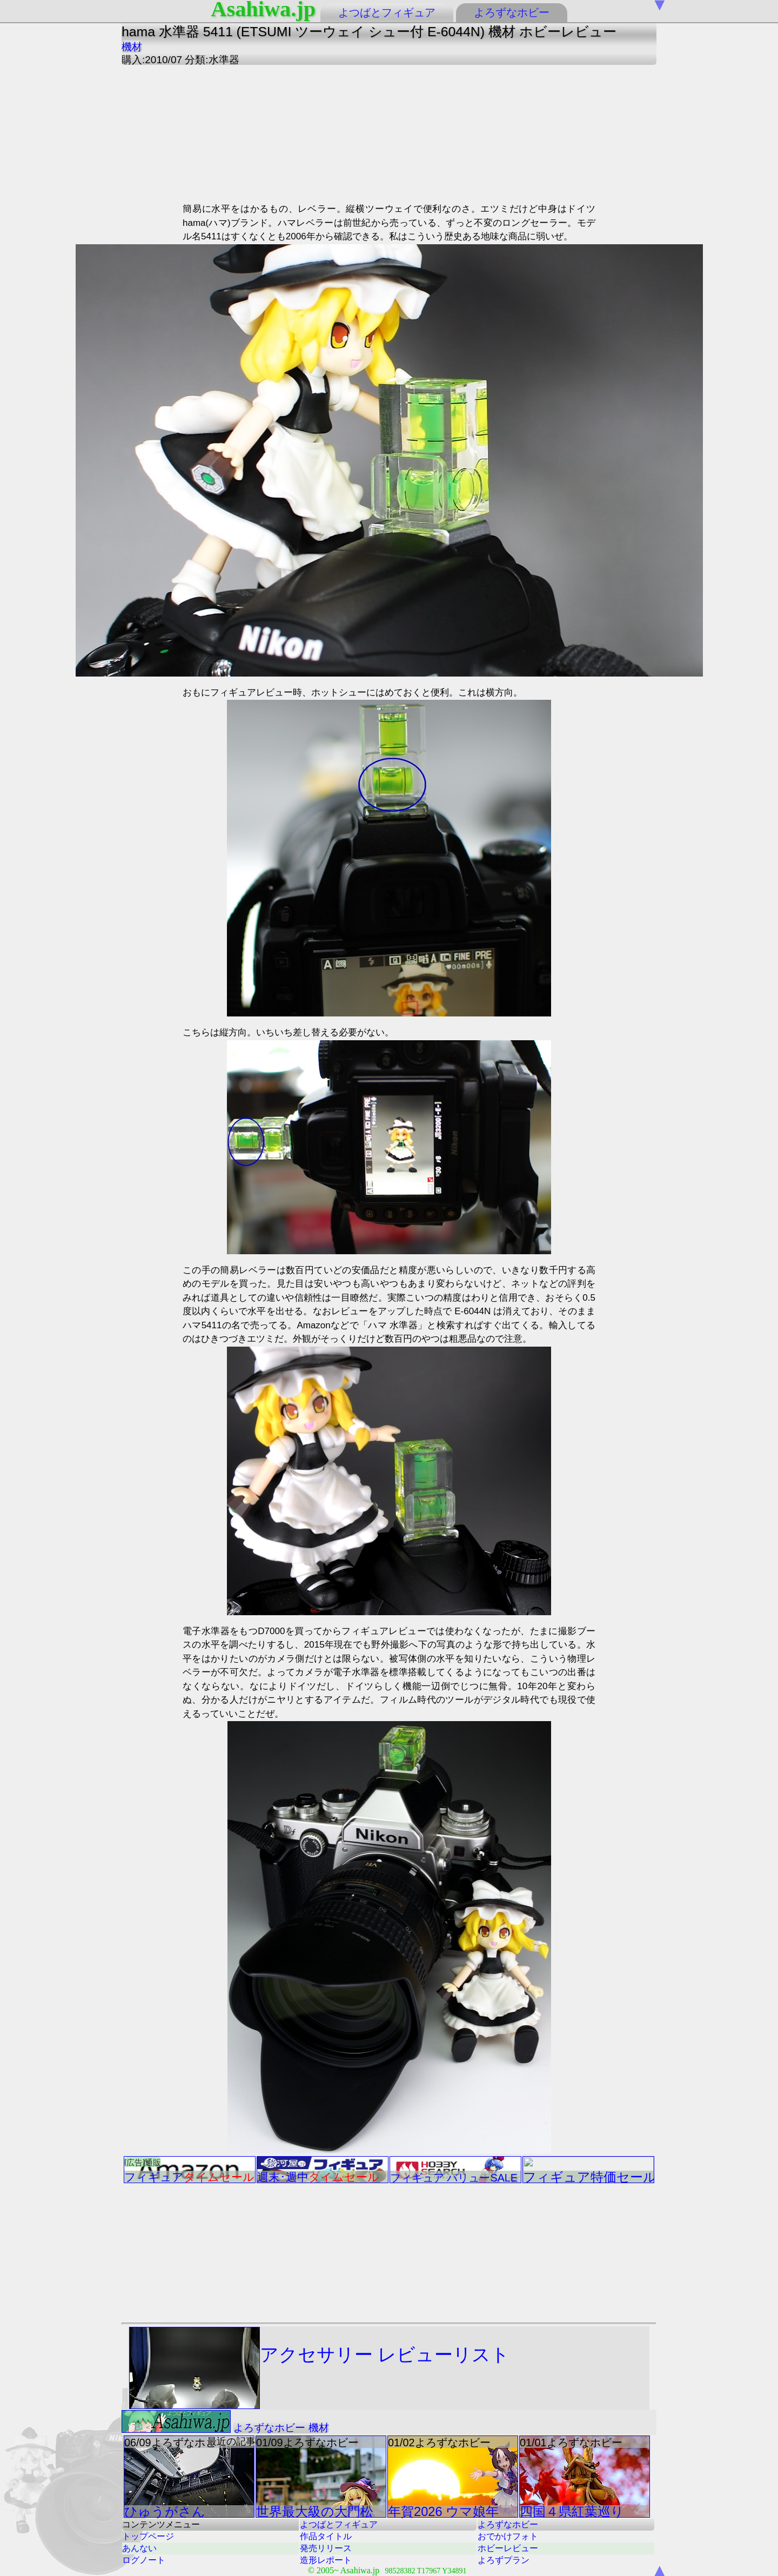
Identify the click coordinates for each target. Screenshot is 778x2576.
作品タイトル (326, 2536)
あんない (139, 2548)
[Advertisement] (280, 132)
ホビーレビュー (508, 2548)
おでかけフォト (508, 2536)
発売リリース (326, 2548)
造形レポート (326, 2560)
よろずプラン (503, 2560)
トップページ (148, 2536)
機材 (132, 46)
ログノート (143, 2560)
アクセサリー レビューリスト (319, 2368)
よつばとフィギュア (386, 12)
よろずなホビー (511, 12)
